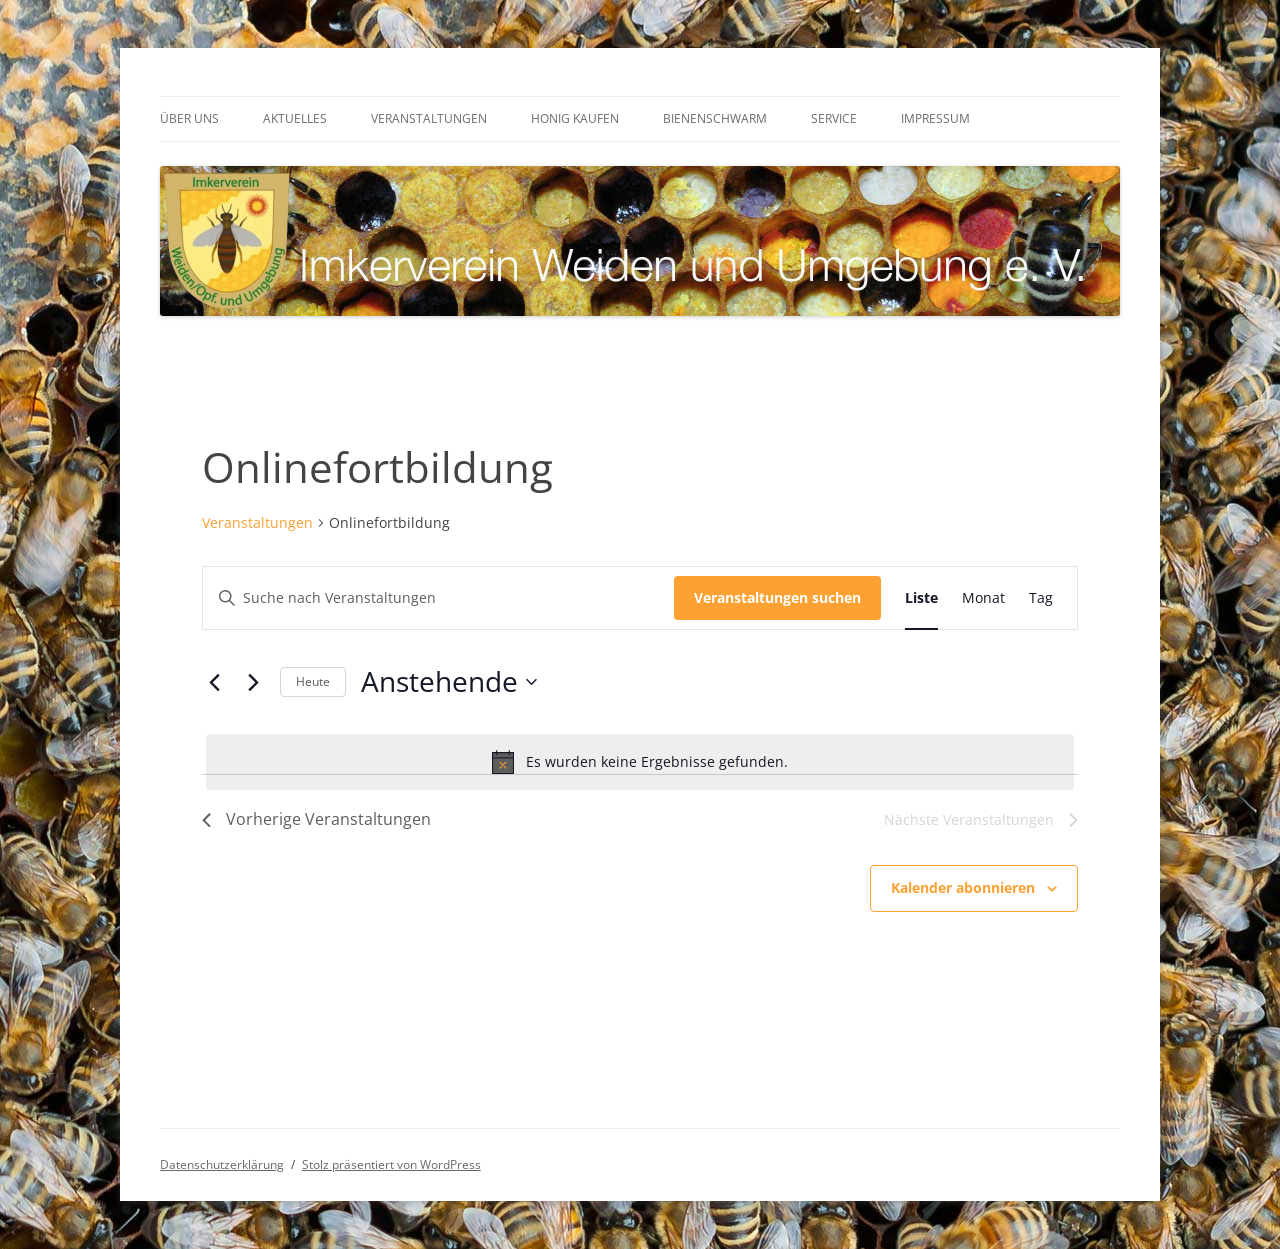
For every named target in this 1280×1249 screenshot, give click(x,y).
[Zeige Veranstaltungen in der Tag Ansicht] (1041, 598)
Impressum (935, 118)
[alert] (640, 762)
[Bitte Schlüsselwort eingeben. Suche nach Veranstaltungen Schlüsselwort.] (438, 598)
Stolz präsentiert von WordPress (391, 1164)
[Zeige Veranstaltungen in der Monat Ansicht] (983, 598)
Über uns (189, 118)
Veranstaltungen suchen (777, 597)
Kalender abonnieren (963, 887)
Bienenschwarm (715, 118)
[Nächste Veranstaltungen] (253, 682)
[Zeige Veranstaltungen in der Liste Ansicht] (921, 598)
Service (834, 118)
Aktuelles (295, 118)
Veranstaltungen (429, 118)
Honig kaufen (575, 118)
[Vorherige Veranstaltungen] (214, 682)
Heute (313, 681)
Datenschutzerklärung (222, 1164)
